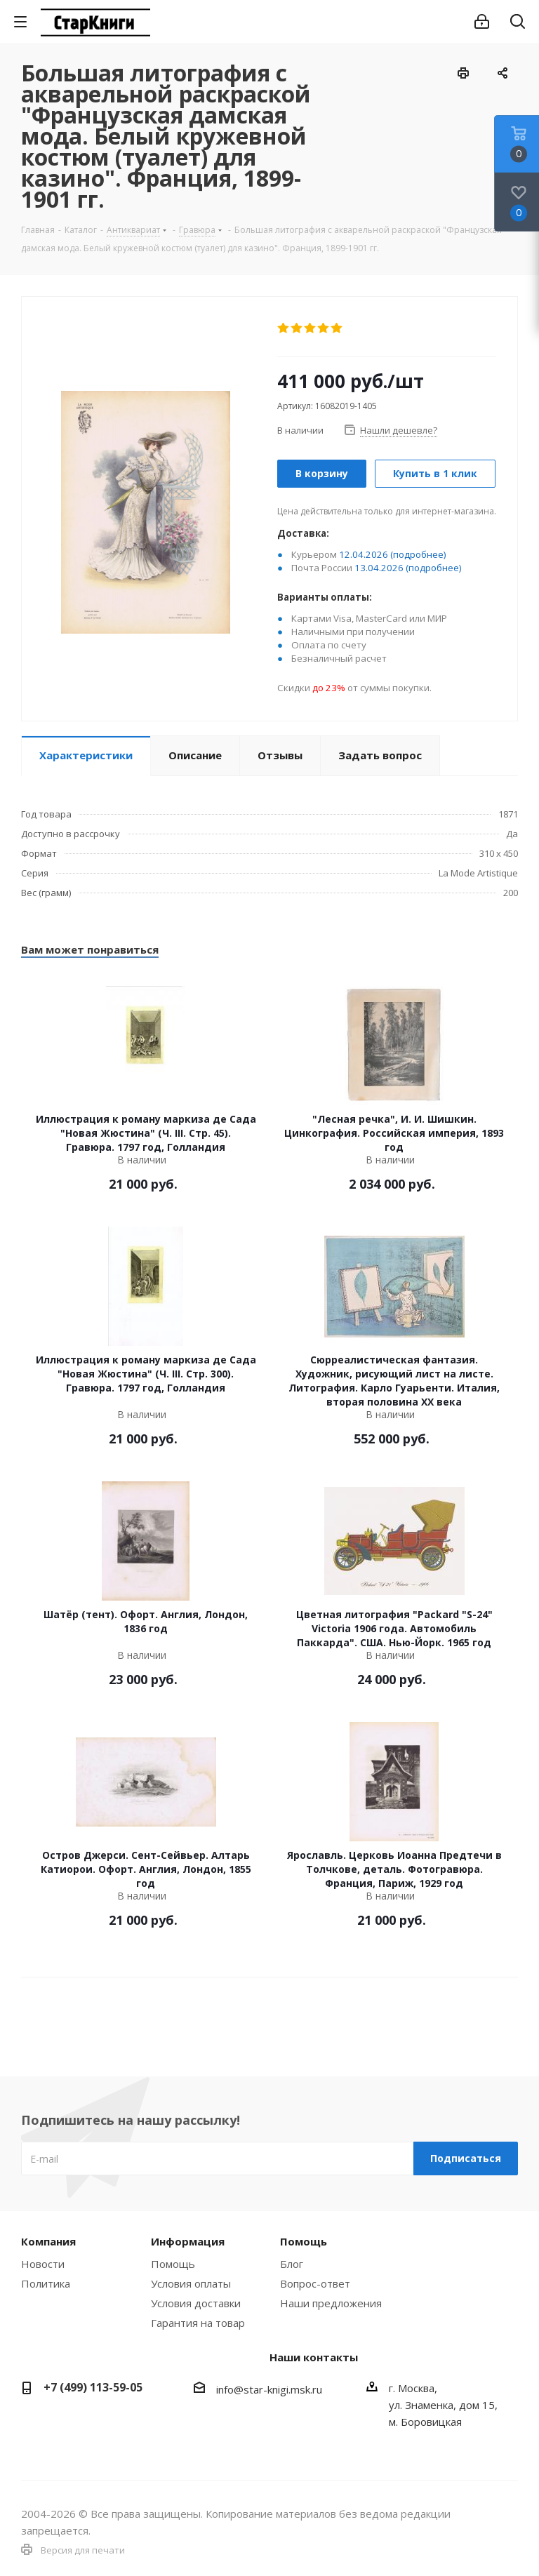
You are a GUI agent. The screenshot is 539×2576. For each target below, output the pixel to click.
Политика (45, 2283)
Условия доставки (196, 2303)
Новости (43, 2264)
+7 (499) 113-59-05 (93, 2387)
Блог (291, 2264)
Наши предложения (331, 2303)
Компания (48, 2241)
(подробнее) (418, 554)
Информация (188, 2241)
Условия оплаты (191, 2283)
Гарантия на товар (198, 2323)
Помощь (173, 2264)
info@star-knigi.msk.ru (269, 2389)
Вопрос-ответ (315, 2283)
